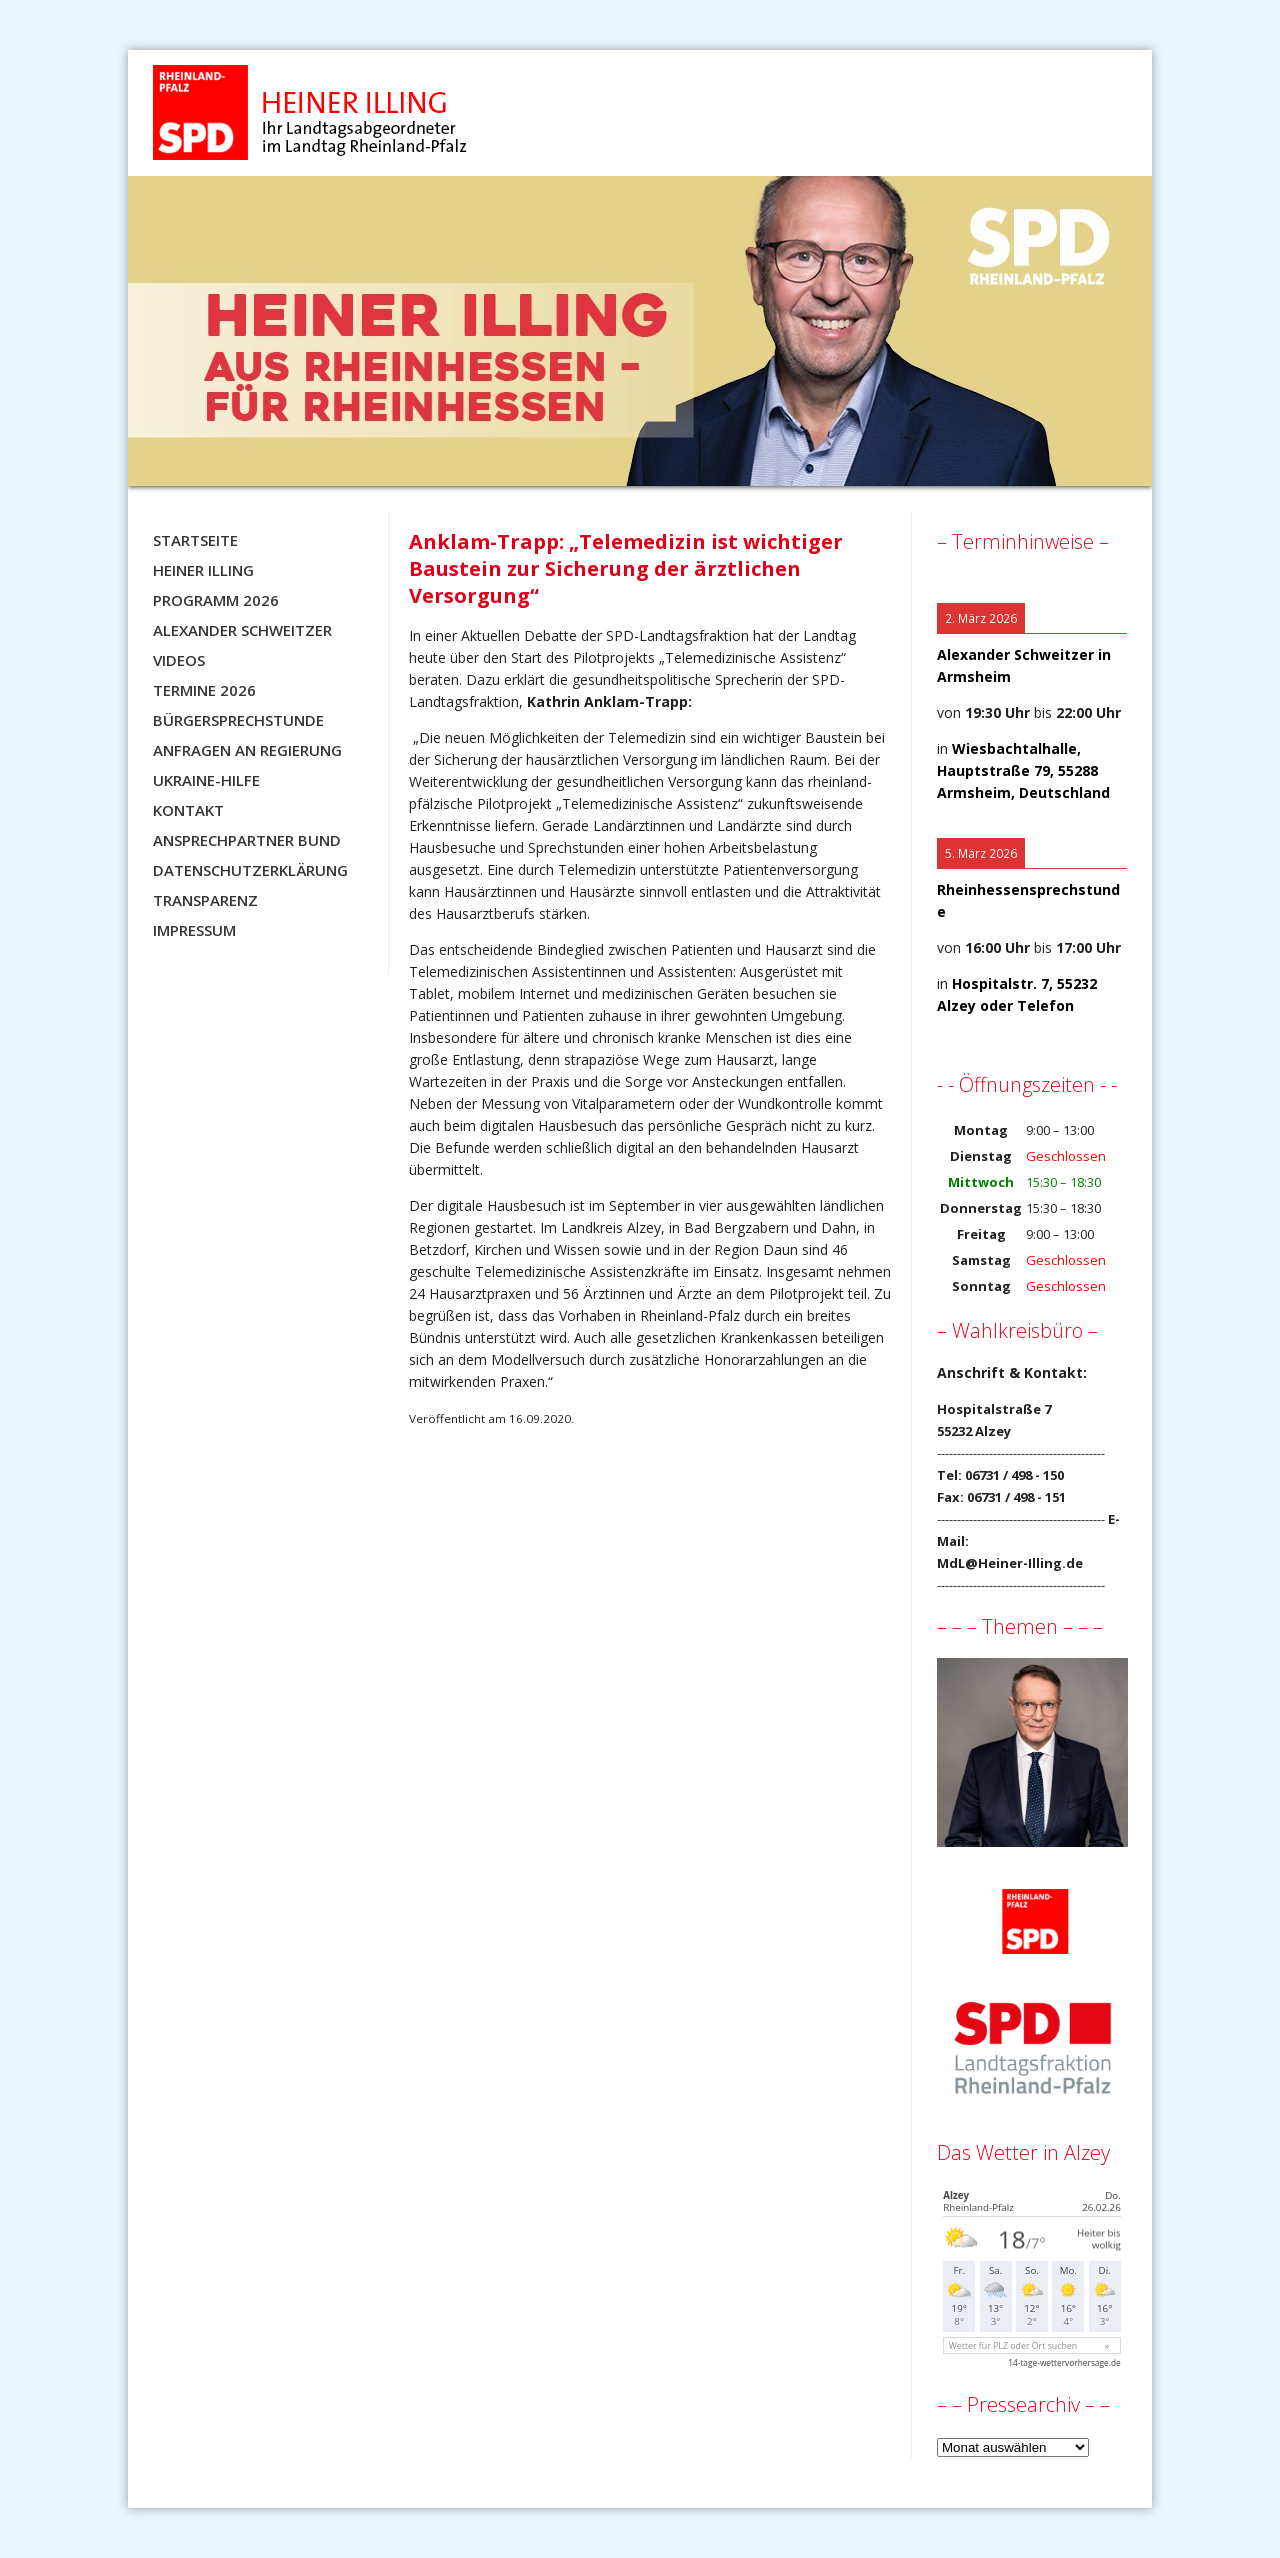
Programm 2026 (216, 600)
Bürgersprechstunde (238, 720)
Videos (179, 660)
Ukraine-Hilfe (206, 780)
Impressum (194, 930)
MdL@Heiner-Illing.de (1010, 1563)
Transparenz (205, 900)
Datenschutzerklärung (250, 870)
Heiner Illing (203, 570)
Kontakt (188, 810)
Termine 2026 (204, 690)
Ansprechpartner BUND (247, 840)
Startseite (195, 540)
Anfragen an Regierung (247, 750)
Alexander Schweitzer (242, 630)
